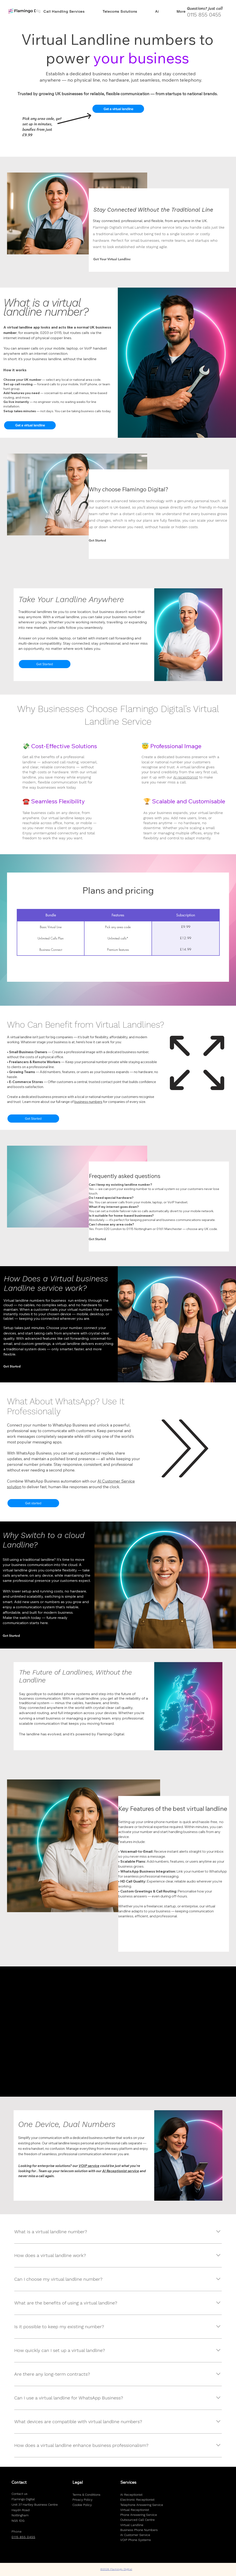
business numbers (88, 1102)
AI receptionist (185, 777)
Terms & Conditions (86, 2494)
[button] (64, 11)
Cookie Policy (82, 2505)
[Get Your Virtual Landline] (113, 259)
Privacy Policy (82, 2499)
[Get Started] (109, 540)
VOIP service (89, 2166)
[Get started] (33, 1503)
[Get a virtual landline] (118, 108)
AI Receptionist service (120, 2171)
